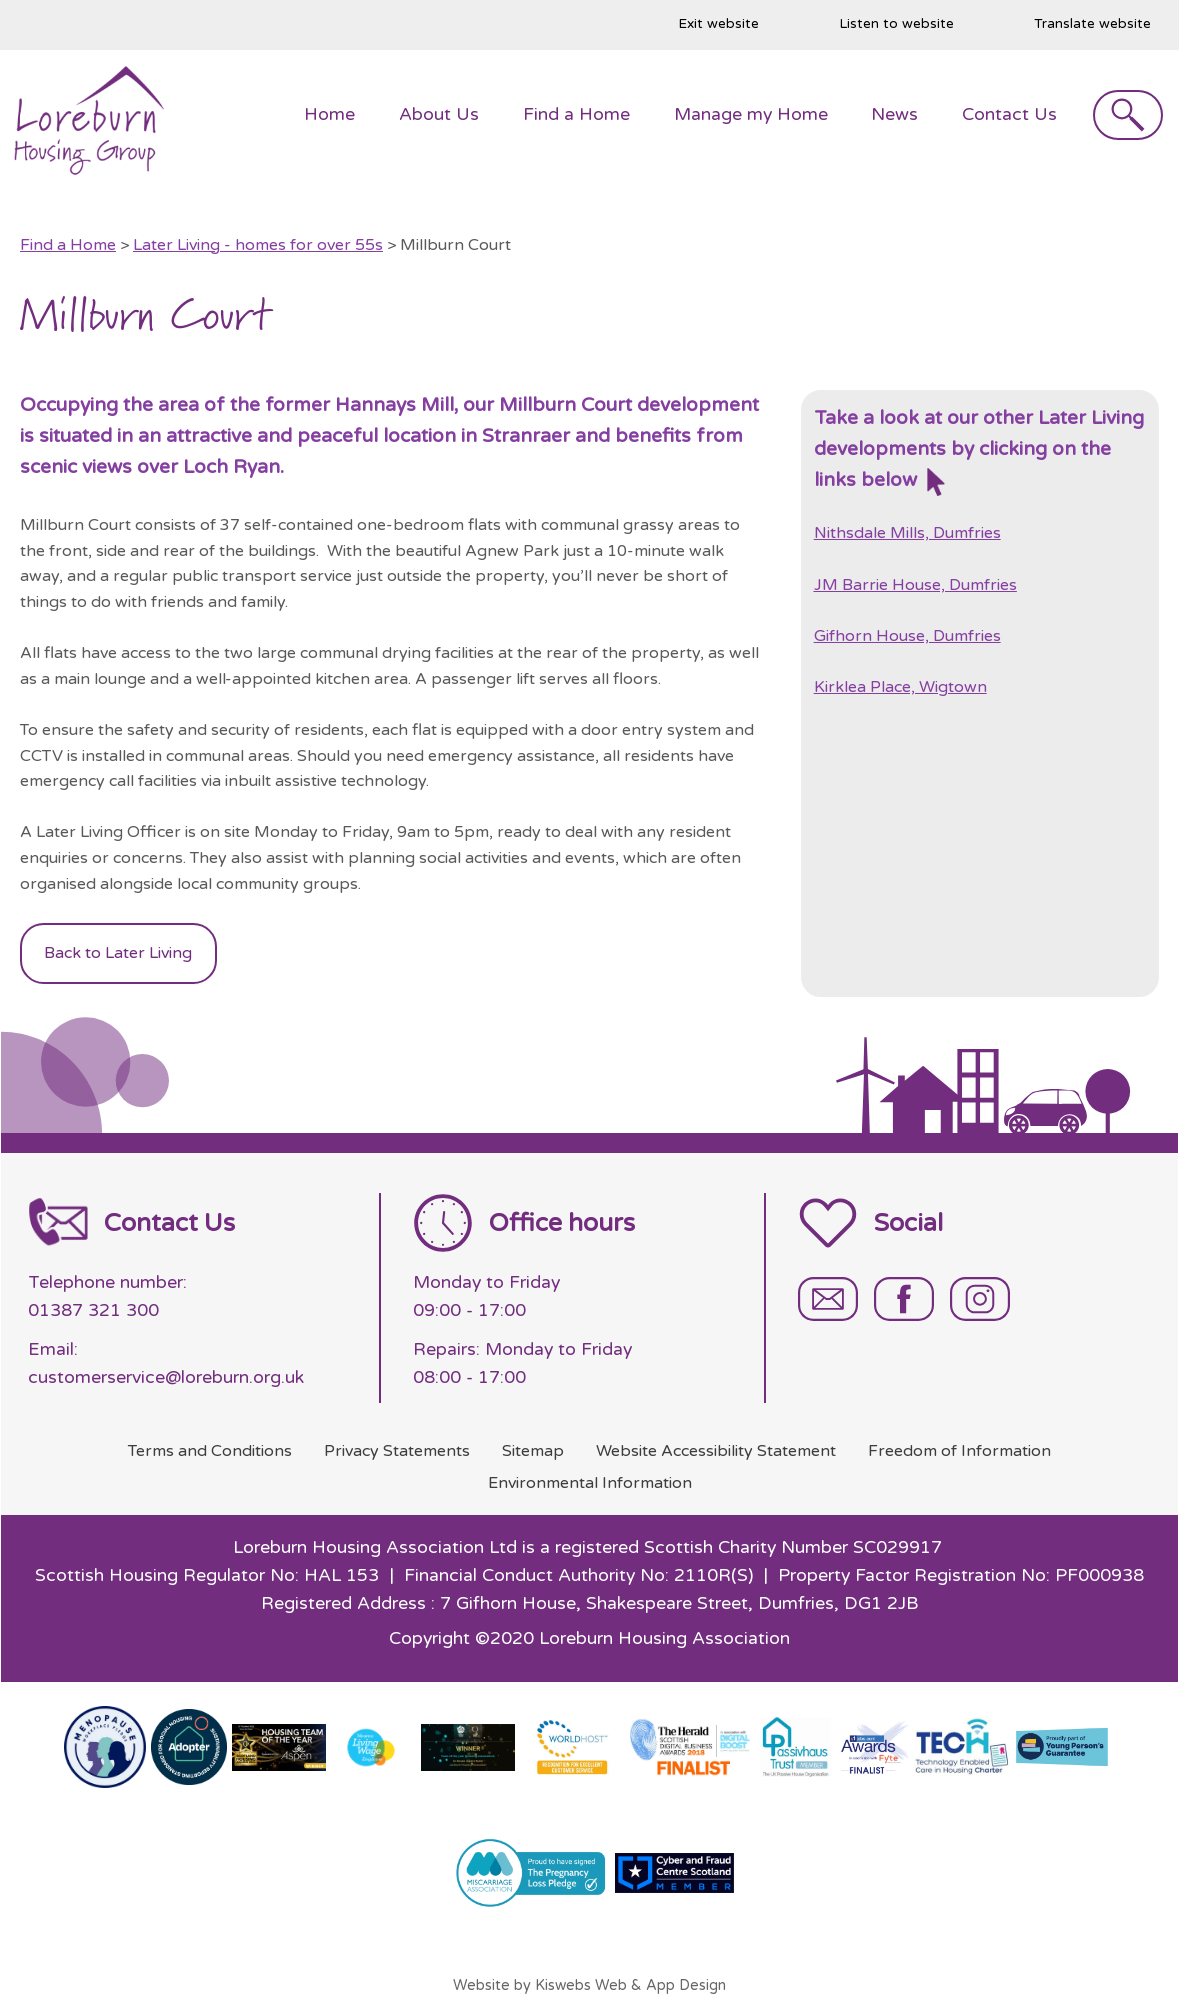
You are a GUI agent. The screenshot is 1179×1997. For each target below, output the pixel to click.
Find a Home (68, 245)
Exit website (718, 24)
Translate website (1092, 24)
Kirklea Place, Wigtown (900, 687)
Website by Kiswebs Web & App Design (589, 1985)
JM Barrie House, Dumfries (915, 585)
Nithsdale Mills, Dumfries (907, 533)
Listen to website (896, 24)
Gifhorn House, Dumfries (907, 636)
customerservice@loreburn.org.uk (166, 1377)
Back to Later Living (118, 953)
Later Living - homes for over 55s (258, 245)
